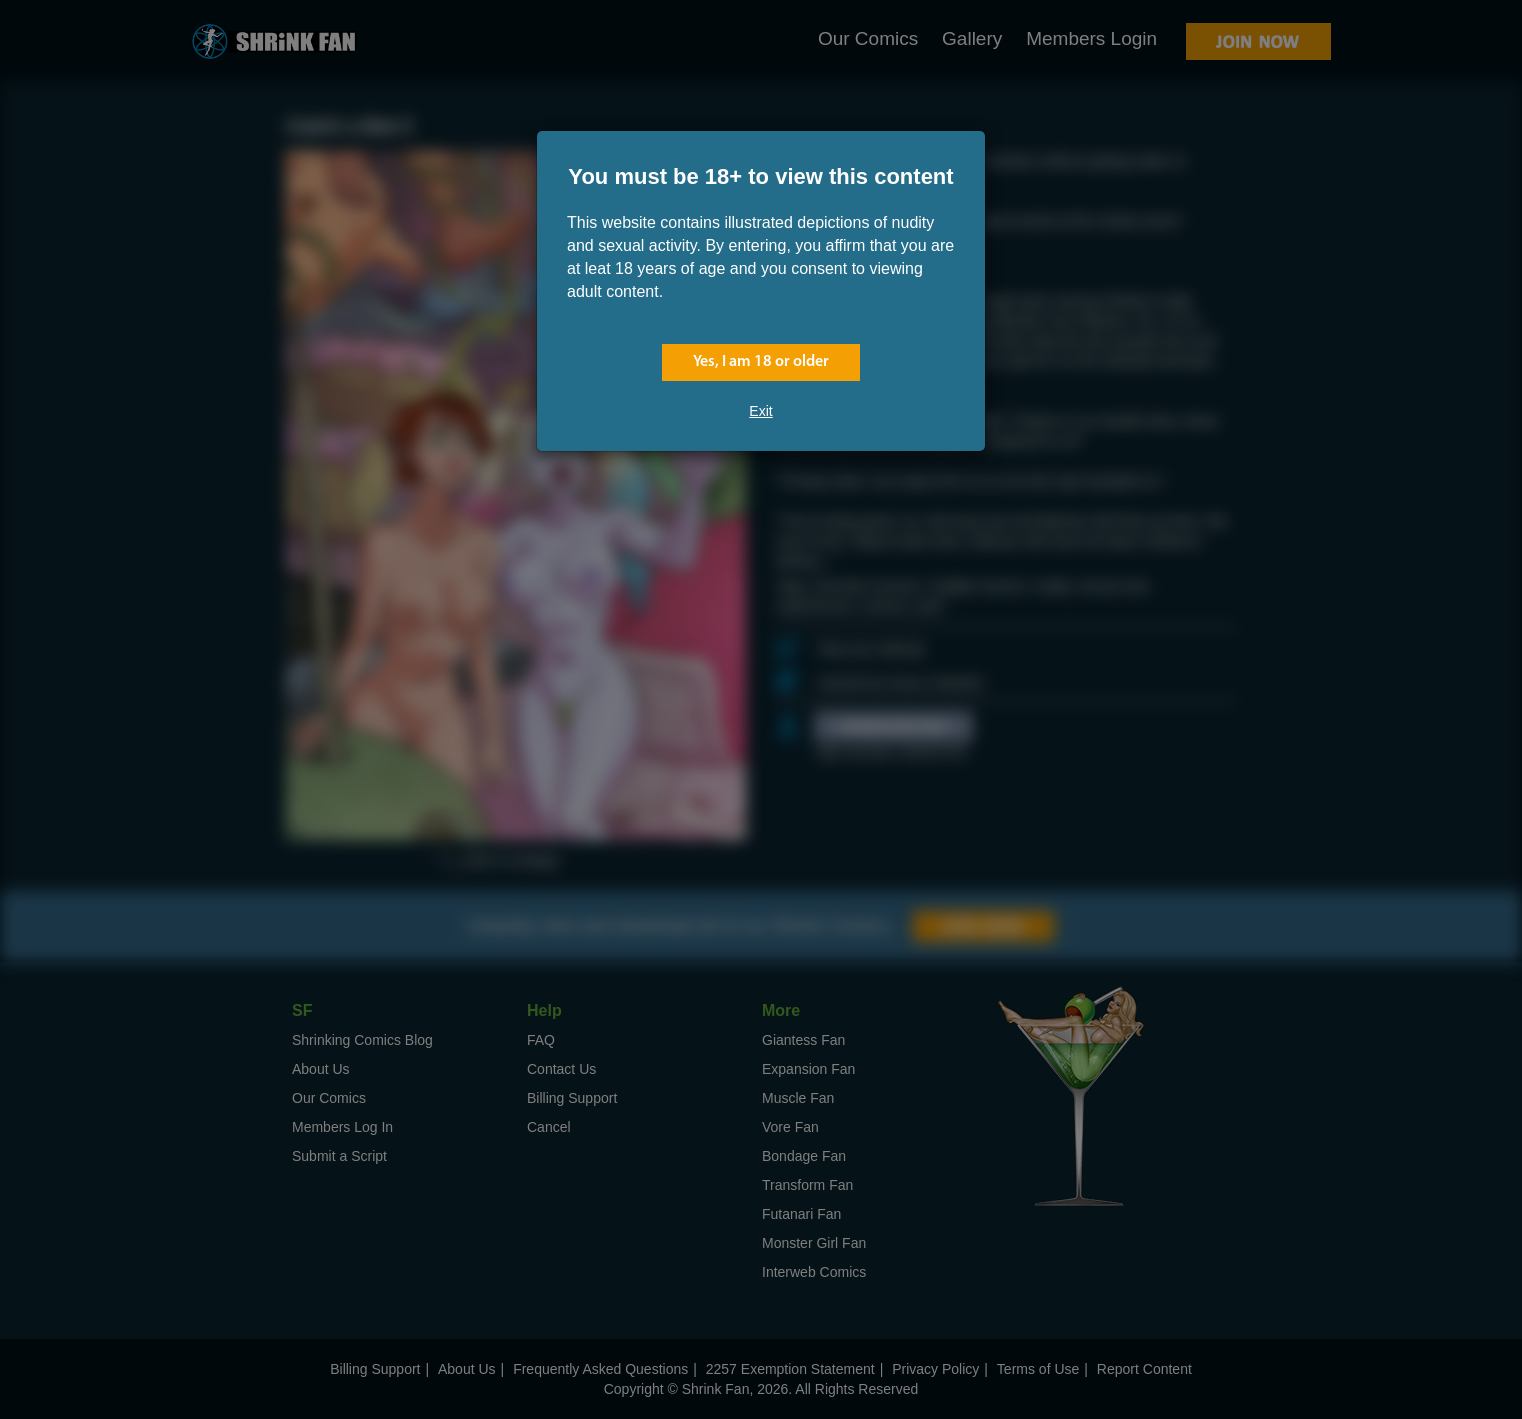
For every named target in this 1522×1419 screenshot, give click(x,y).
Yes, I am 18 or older (761, 362)
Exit (760, 411)
